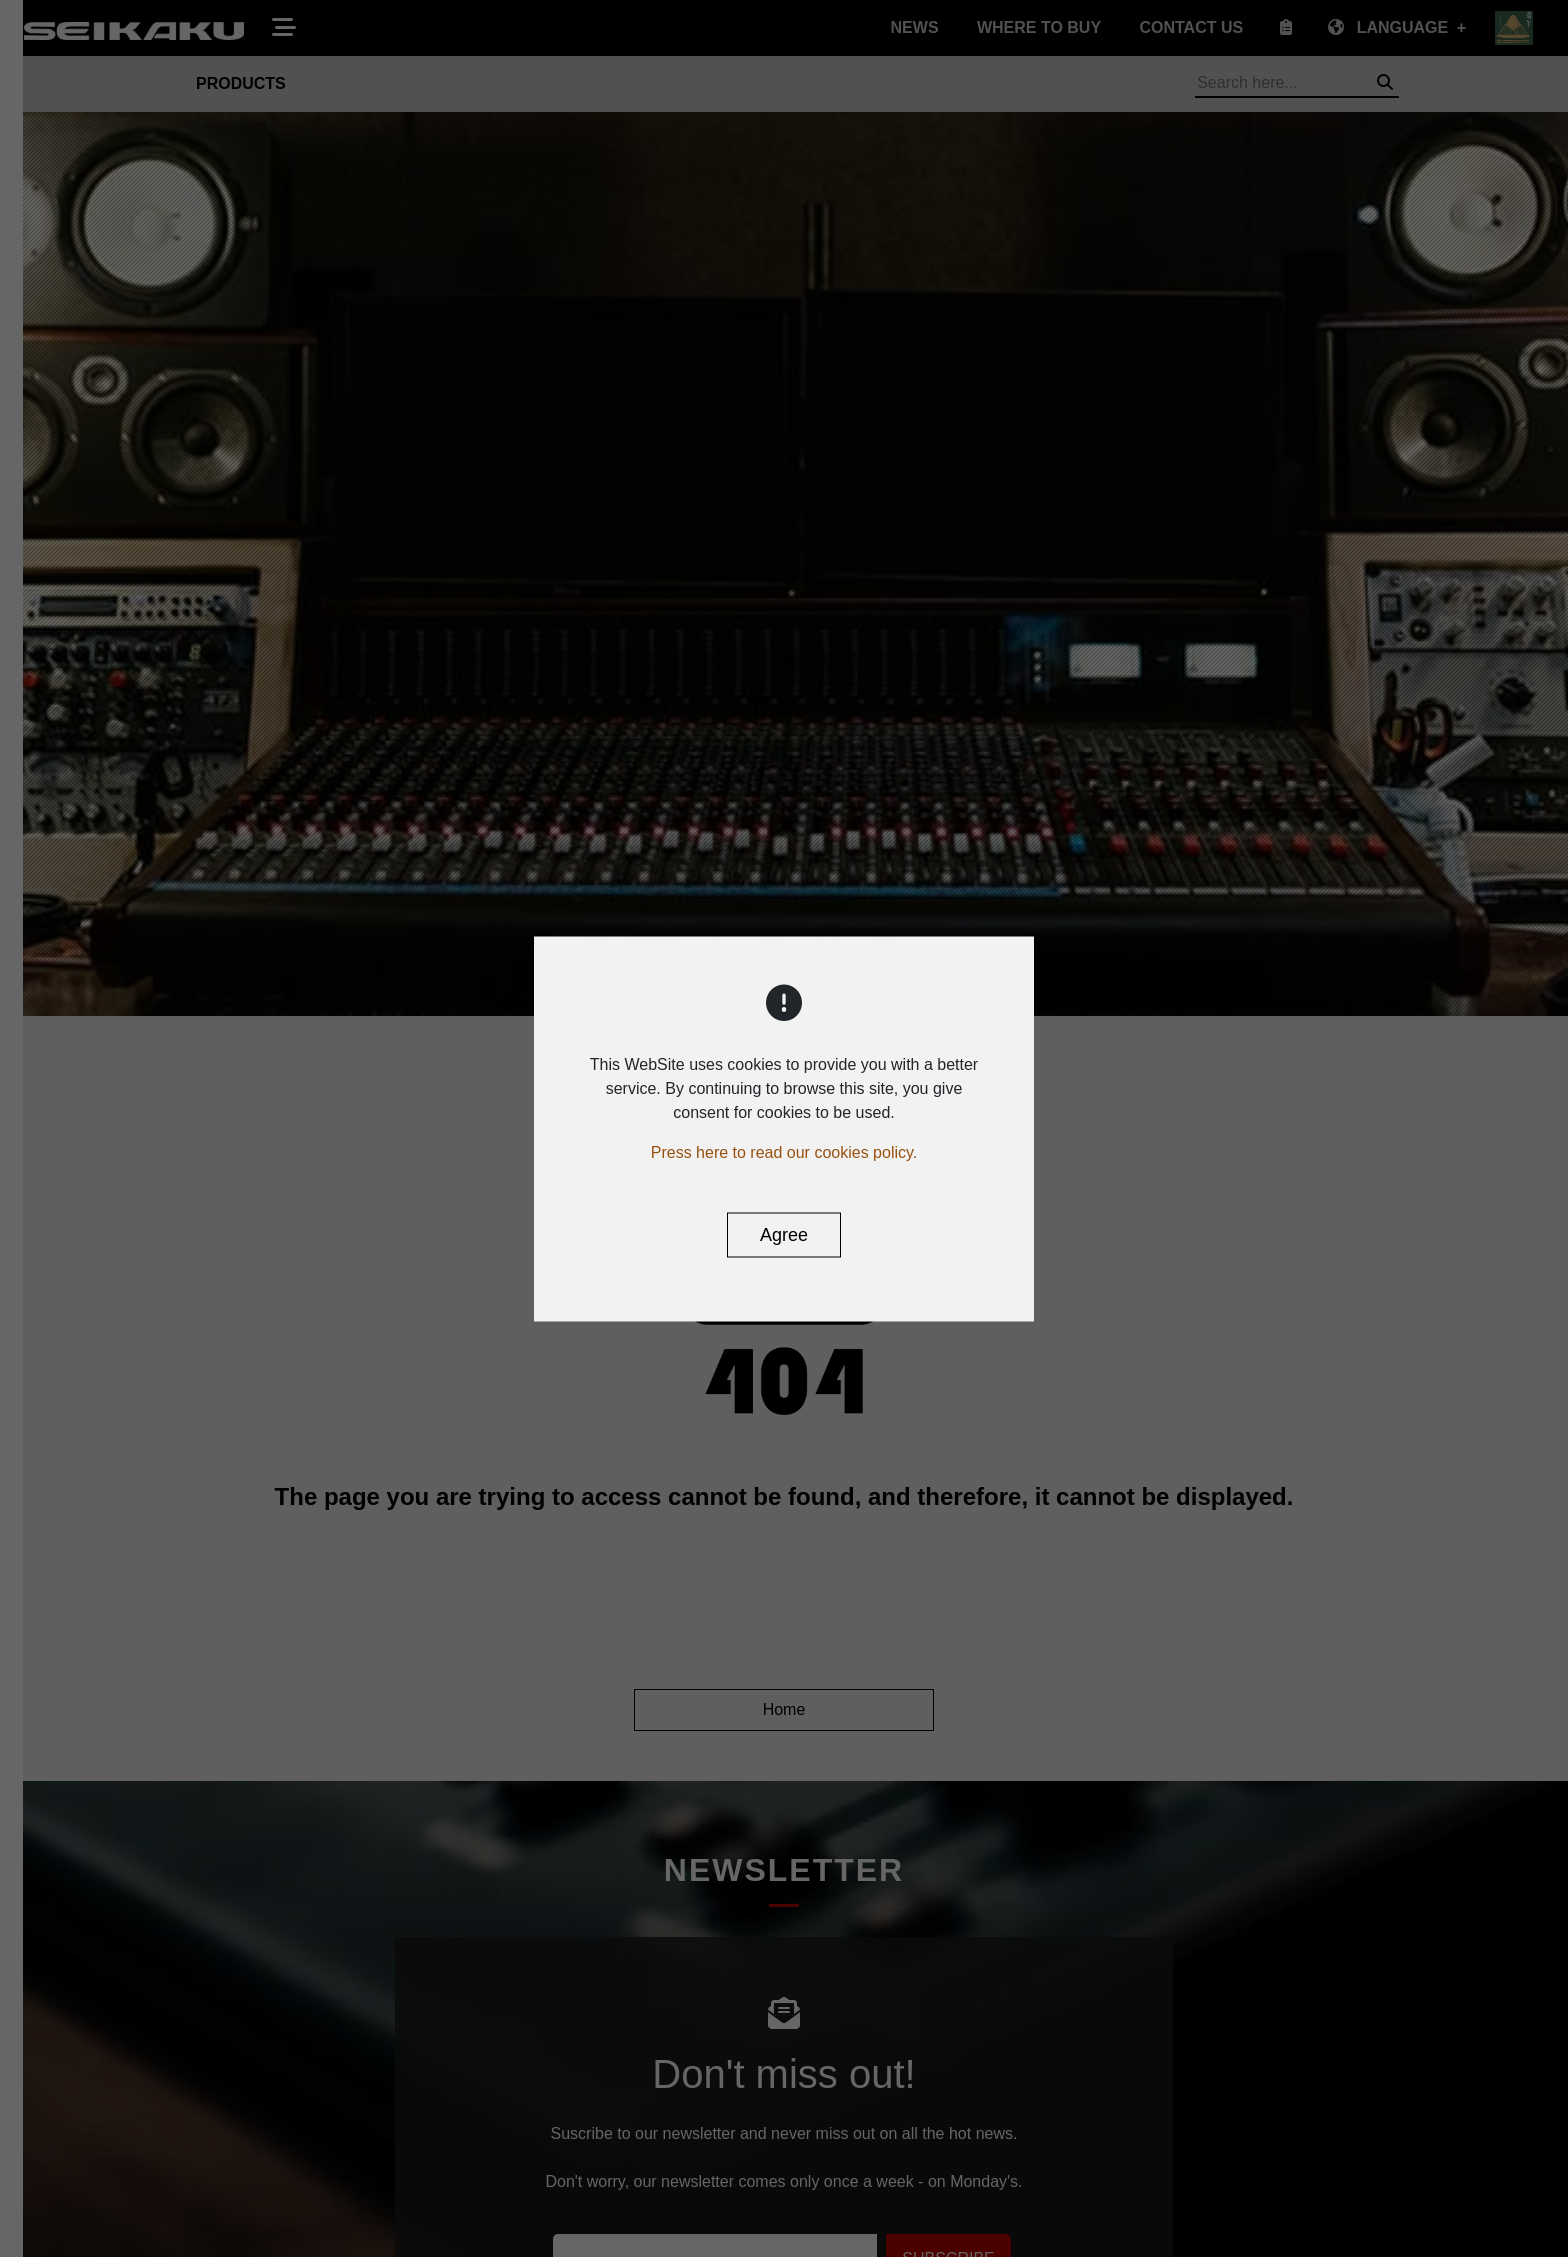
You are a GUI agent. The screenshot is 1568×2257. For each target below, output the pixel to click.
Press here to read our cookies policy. (784, 1151)
